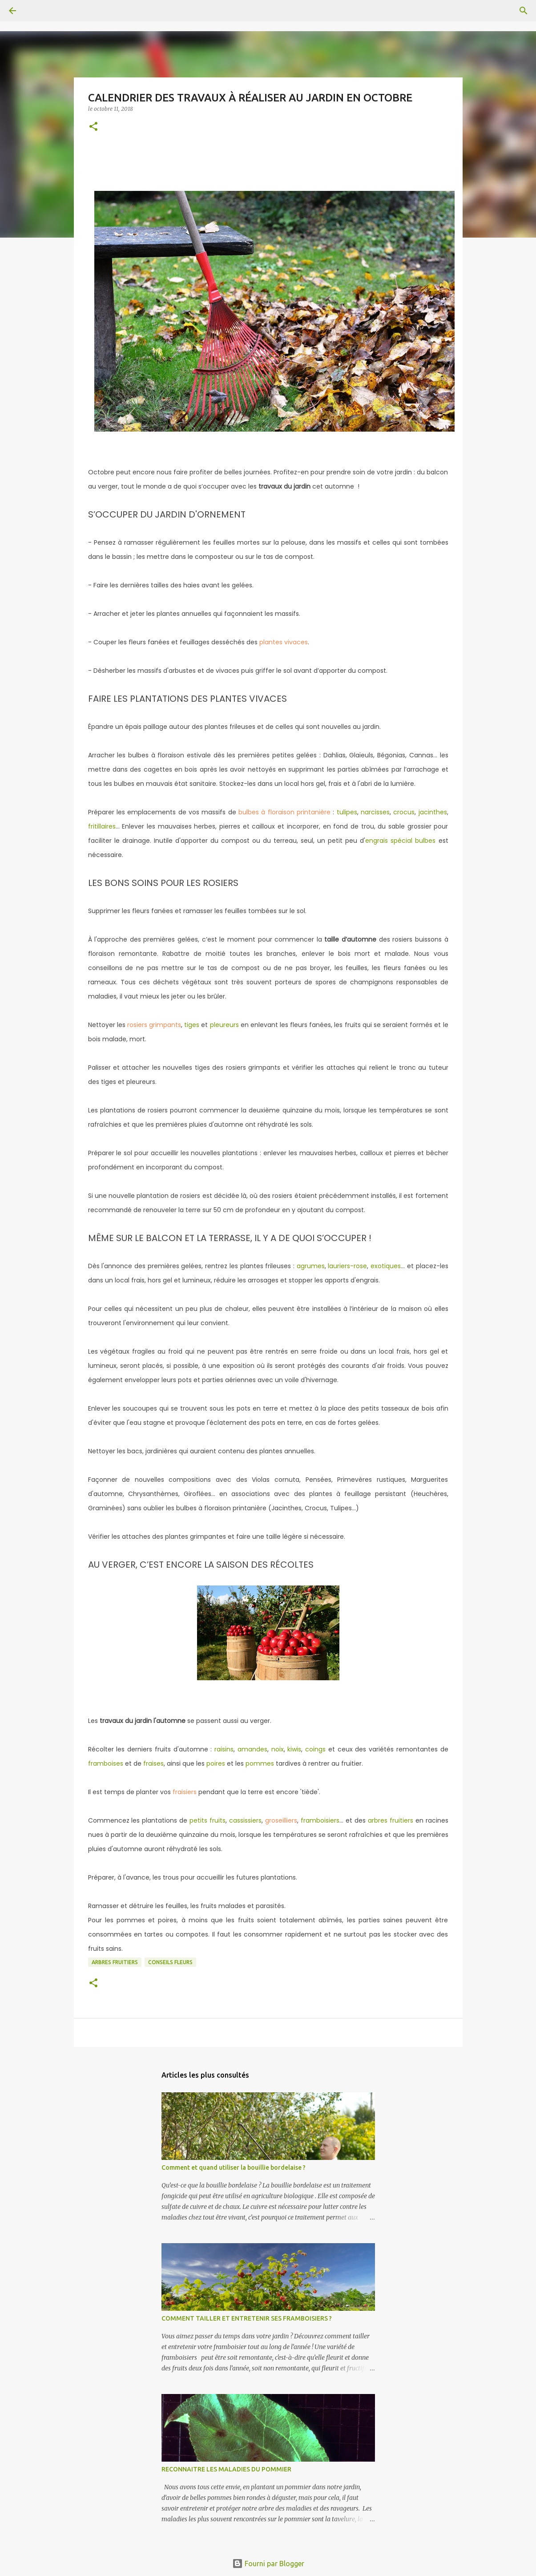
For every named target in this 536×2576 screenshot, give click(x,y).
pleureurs (224, 1024)
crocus (404, 812)
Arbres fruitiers (115, 1962)
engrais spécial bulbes (400, 840)
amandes (252, 1749)
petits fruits (207, 1820)
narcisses (375, 812)
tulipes (347, 812)
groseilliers (281, 1820)
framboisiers (320, 1820)
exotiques (386, 1266)
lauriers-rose (347, 1266)
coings (315, 1749)
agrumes (311, 1266)
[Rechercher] (37, 10)
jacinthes (433, 812)
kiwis (294, 1749)
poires (215, 1763)
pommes (260, 1763)
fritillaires (102, 826)
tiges (191, 1024)
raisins (224, 1749)
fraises (153, 1763)
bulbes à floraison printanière (283, 812)
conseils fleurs (170, 1962)
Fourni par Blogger (268, 2564)
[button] (93, 127)
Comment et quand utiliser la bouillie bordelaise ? (233, 2167)
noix (277, 1749)
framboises (105, 1763)
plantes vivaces (283, 642)
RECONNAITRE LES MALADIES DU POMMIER (226, 2469)
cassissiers (245, 1820)
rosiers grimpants (154, 1024)
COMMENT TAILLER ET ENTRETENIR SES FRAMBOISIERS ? (246, 2318)
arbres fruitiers (390, 1820)
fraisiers (185, 1791)
